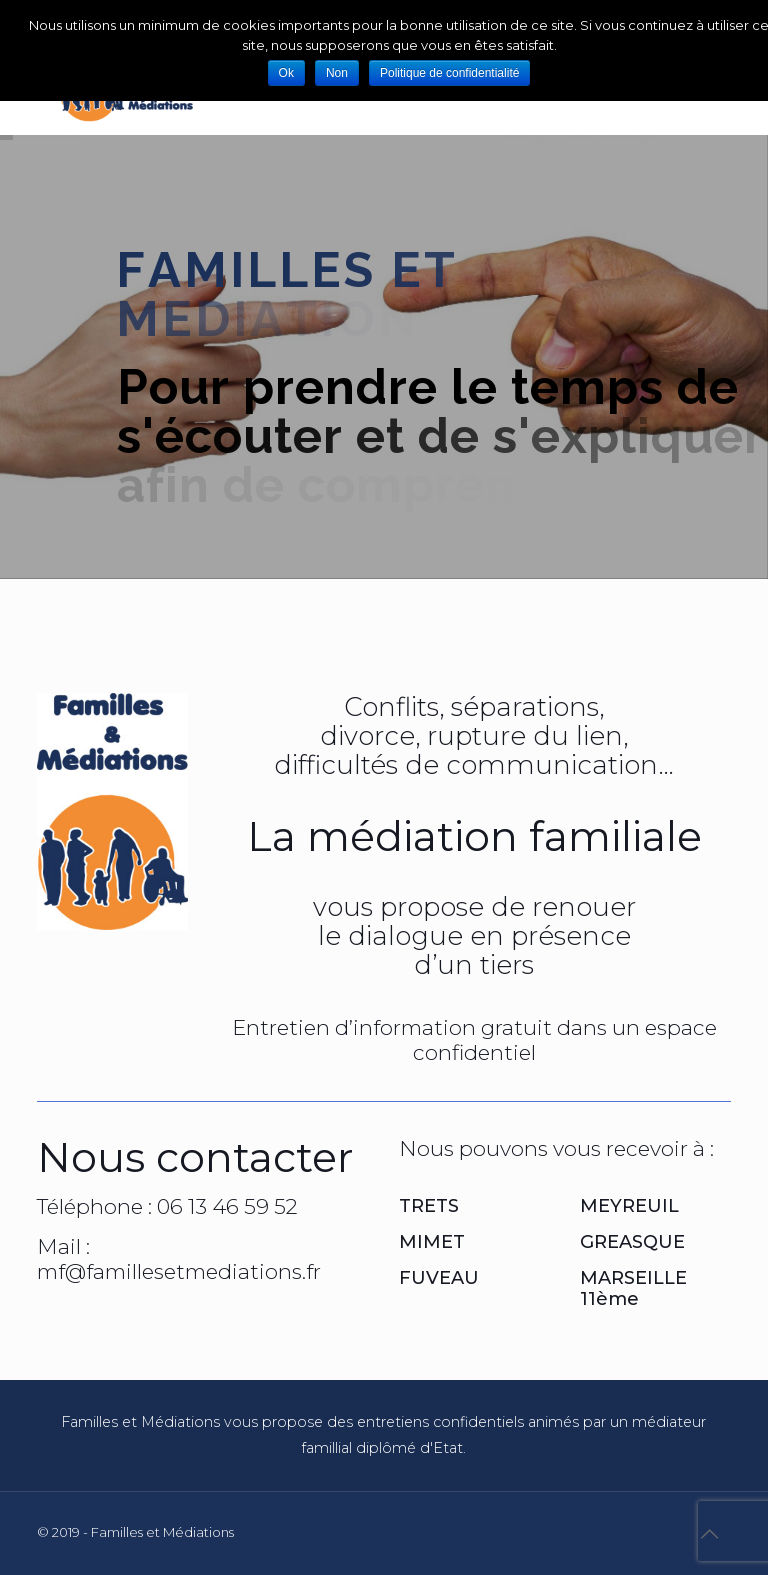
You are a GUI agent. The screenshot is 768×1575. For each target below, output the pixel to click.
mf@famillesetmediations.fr (179, 1271)
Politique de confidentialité (449, 73)
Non (337, 73)
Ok (286, 73)
